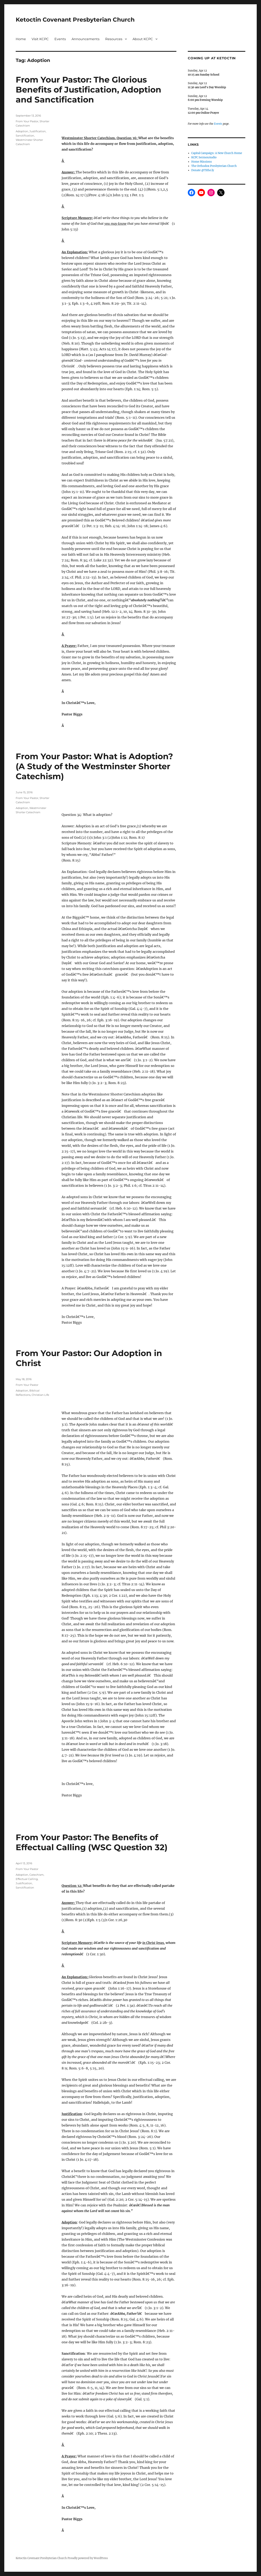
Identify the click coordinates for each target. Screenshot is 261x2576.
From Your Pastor (27, 121)
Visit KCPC (40, 39)
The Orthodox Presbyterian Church (214, 166)
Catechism (36, 1874)
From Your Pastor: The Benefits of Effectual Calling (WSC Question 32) (91, 1842)
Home (21, 39)
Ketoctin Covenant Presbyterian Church (75, 19)
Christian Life (40, 1394)
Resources (113, 39)
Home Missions (201, 161)
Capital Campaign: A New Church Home (216, 153)
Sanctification (25, 135)
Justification (37, 131)
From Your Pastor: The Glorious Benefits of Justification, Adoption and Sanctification (88, 90)
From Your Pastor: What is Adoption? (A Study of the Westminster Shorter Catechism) (94, 766)
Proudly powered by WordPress (87, 2558)
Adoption (22, 131)
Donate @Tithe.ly (202, 170)
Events (60, 39)
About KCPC (143, 39)
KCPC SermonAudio (204, 157)
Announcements (86, 39)
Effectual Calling (27, 1879)
